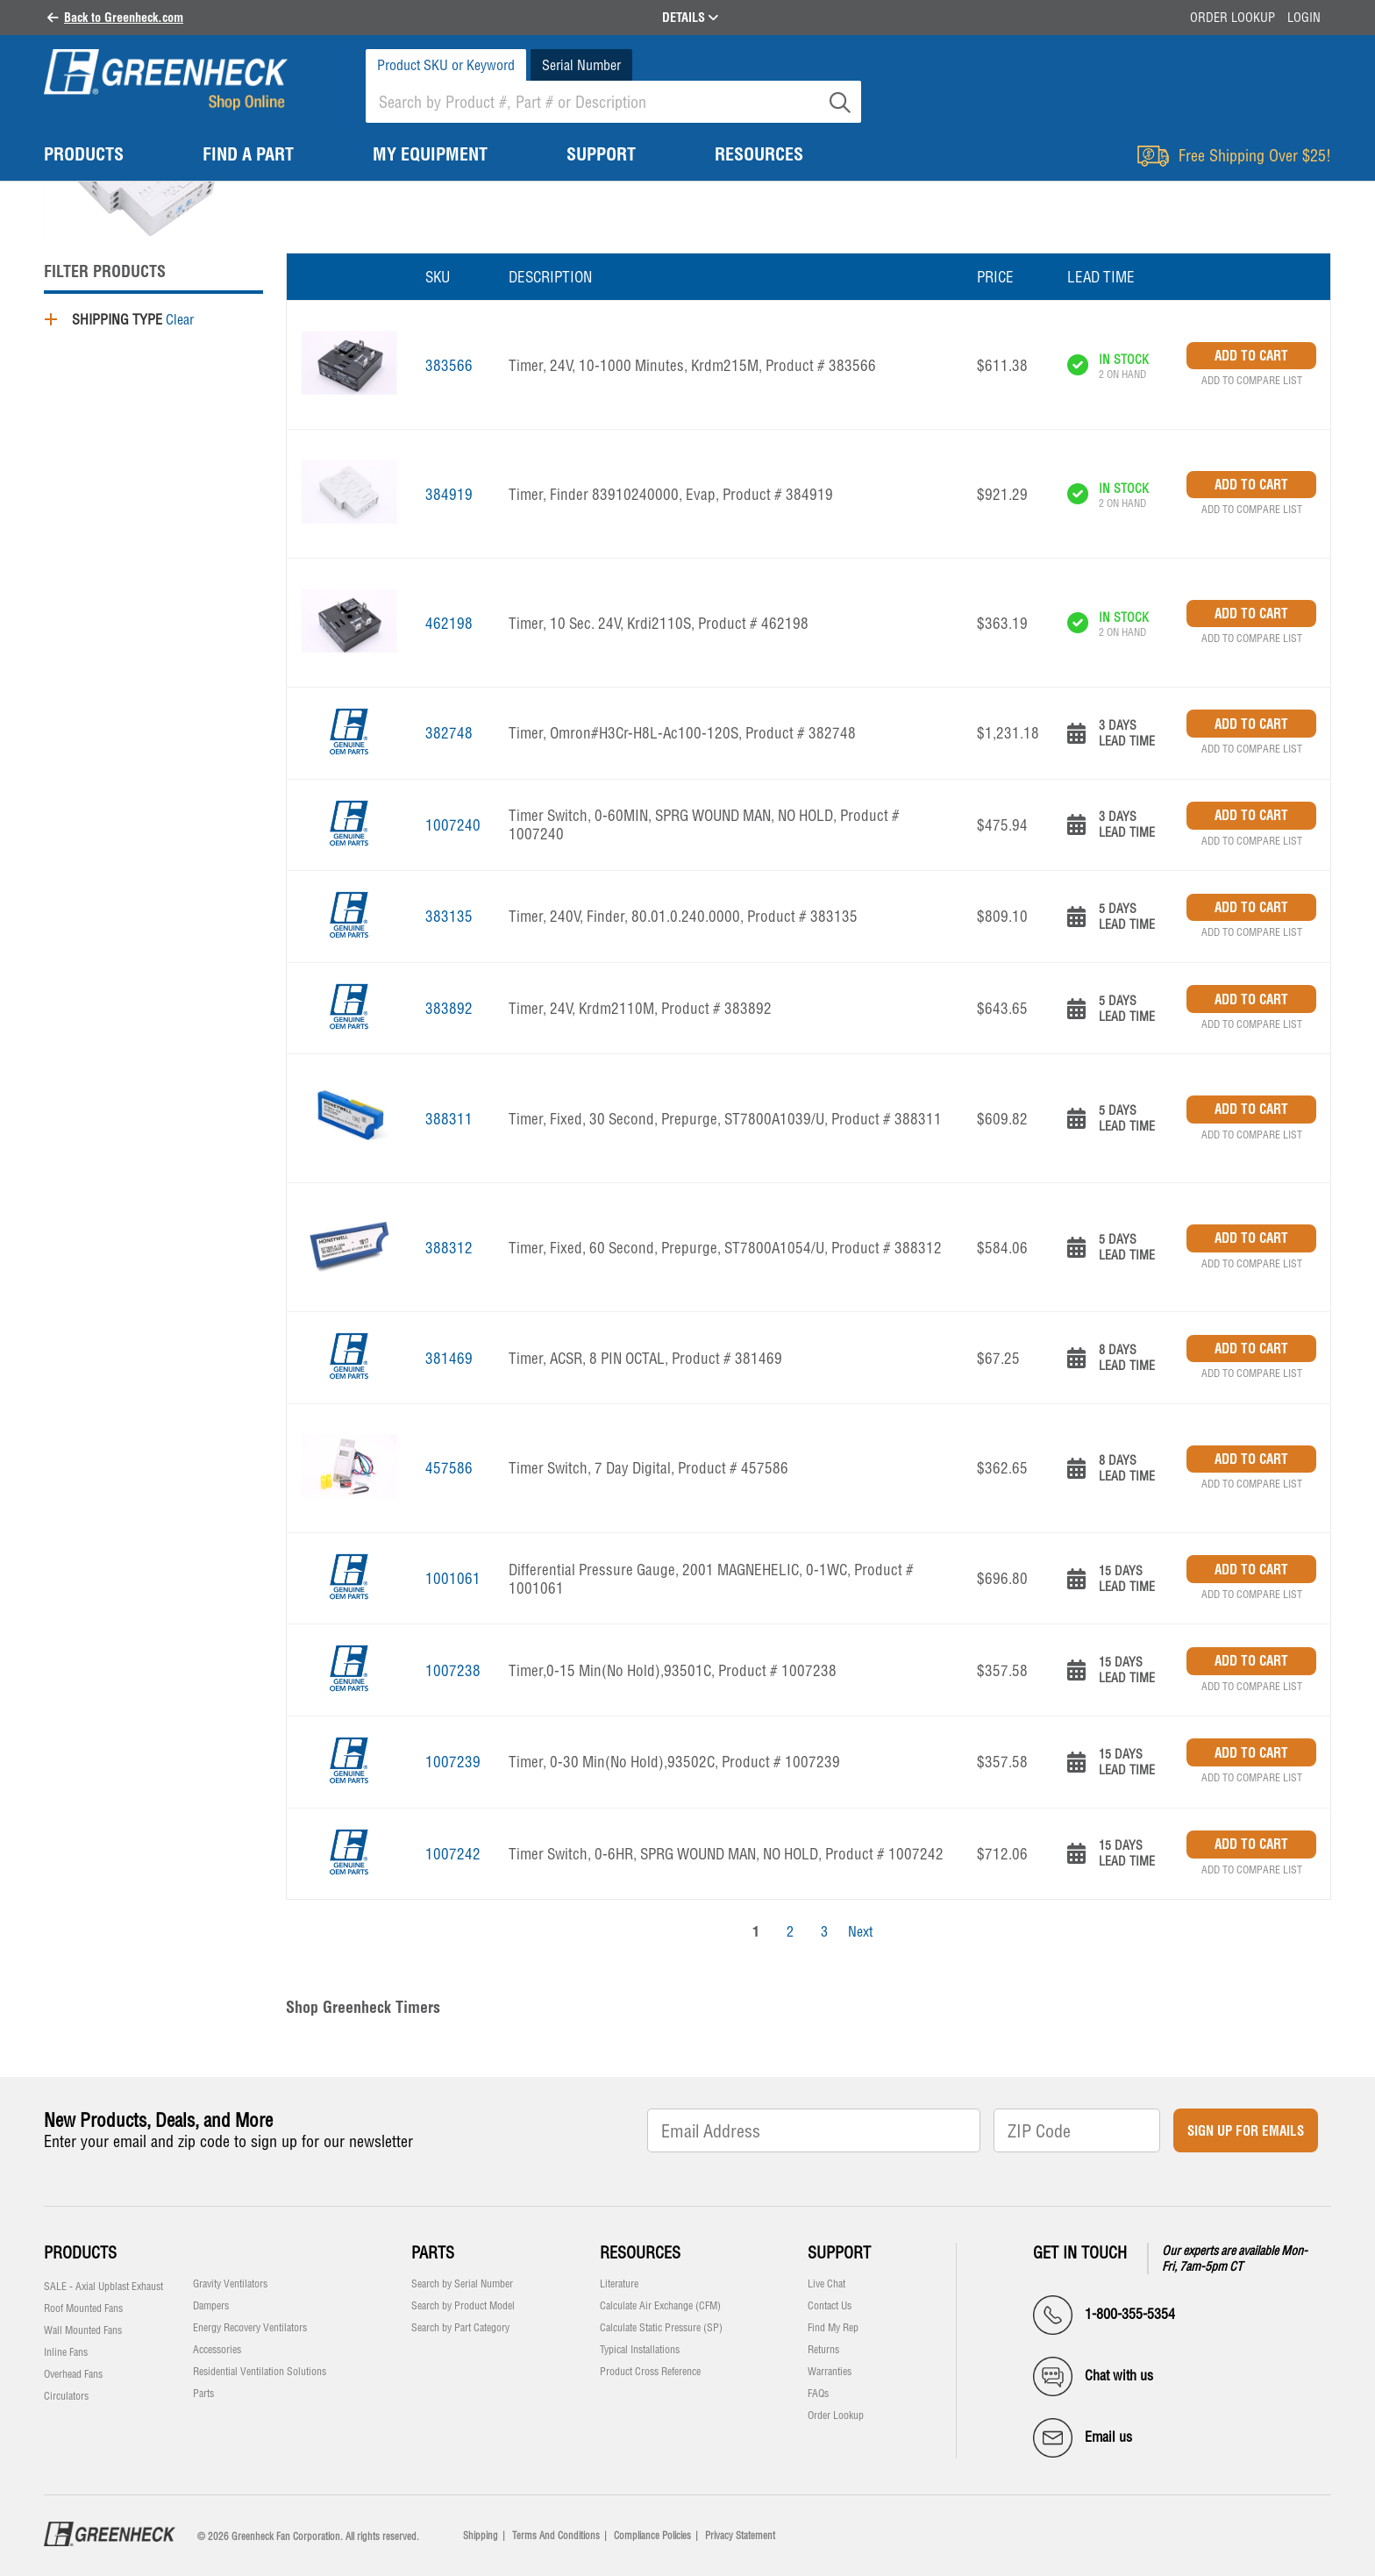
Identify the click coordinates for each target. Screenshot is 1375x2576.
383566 (449, 365)
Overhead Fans (73, 2374)
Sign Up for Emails (1245, 2131)
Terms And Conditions (556, 2536)
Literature (619, 2284)
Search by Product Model (463, 2306)
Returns (823, 2350)
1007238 (453, 1670)
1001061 (453, 1578)
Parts (203, 2393)
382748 (449, 733)
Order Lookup (1232, 17)
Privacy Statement (740, 2536)
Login (1304, 17)
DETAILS (690, 17)
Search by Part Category (460, 2328)
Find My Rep (833, 2328)
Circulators (66, 2396)
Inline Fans (66, 2352)
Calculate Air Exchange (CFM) (660, 2306)
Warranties (829, 2371)
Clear (180, 319)
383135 (449, 916)
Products (80, 2253)
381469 (449, 1358)
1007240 (453, 825)
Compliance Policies (652, 2536)
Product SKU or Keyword (446, 65)
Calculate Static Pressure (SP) (661, 2328)
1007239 (453, 1761)
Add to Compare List (1251, 380)
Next (860, 1931)
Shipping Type (117, 319)
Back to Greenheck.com (123, 17)
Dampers (211, 2306)
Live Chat (826, 2284)
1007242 (453, 1854)
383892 (449, 1008)
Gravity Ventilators (230, 2284)
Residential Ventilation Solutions (259, 2371)
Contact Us (829, 2306)
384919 (449, 494)
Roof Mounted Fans (83, 2308)
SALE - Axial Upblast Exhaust (103, 2286)
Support (839, 2253)
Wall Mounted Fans (83, 2330)
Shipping (480, 2536)
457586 (449, 1468)
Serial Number (581, 65)
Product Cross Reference (650, 2371)
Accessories (217, 2350)
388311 (449, 1119)
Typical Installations (640, 2350)
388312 (449, 1247)
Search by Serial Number (462, 2284)
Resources (640, 2253)
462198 (449, 623)
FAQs (818, 2393)
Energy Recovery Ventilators (250, 2328)
